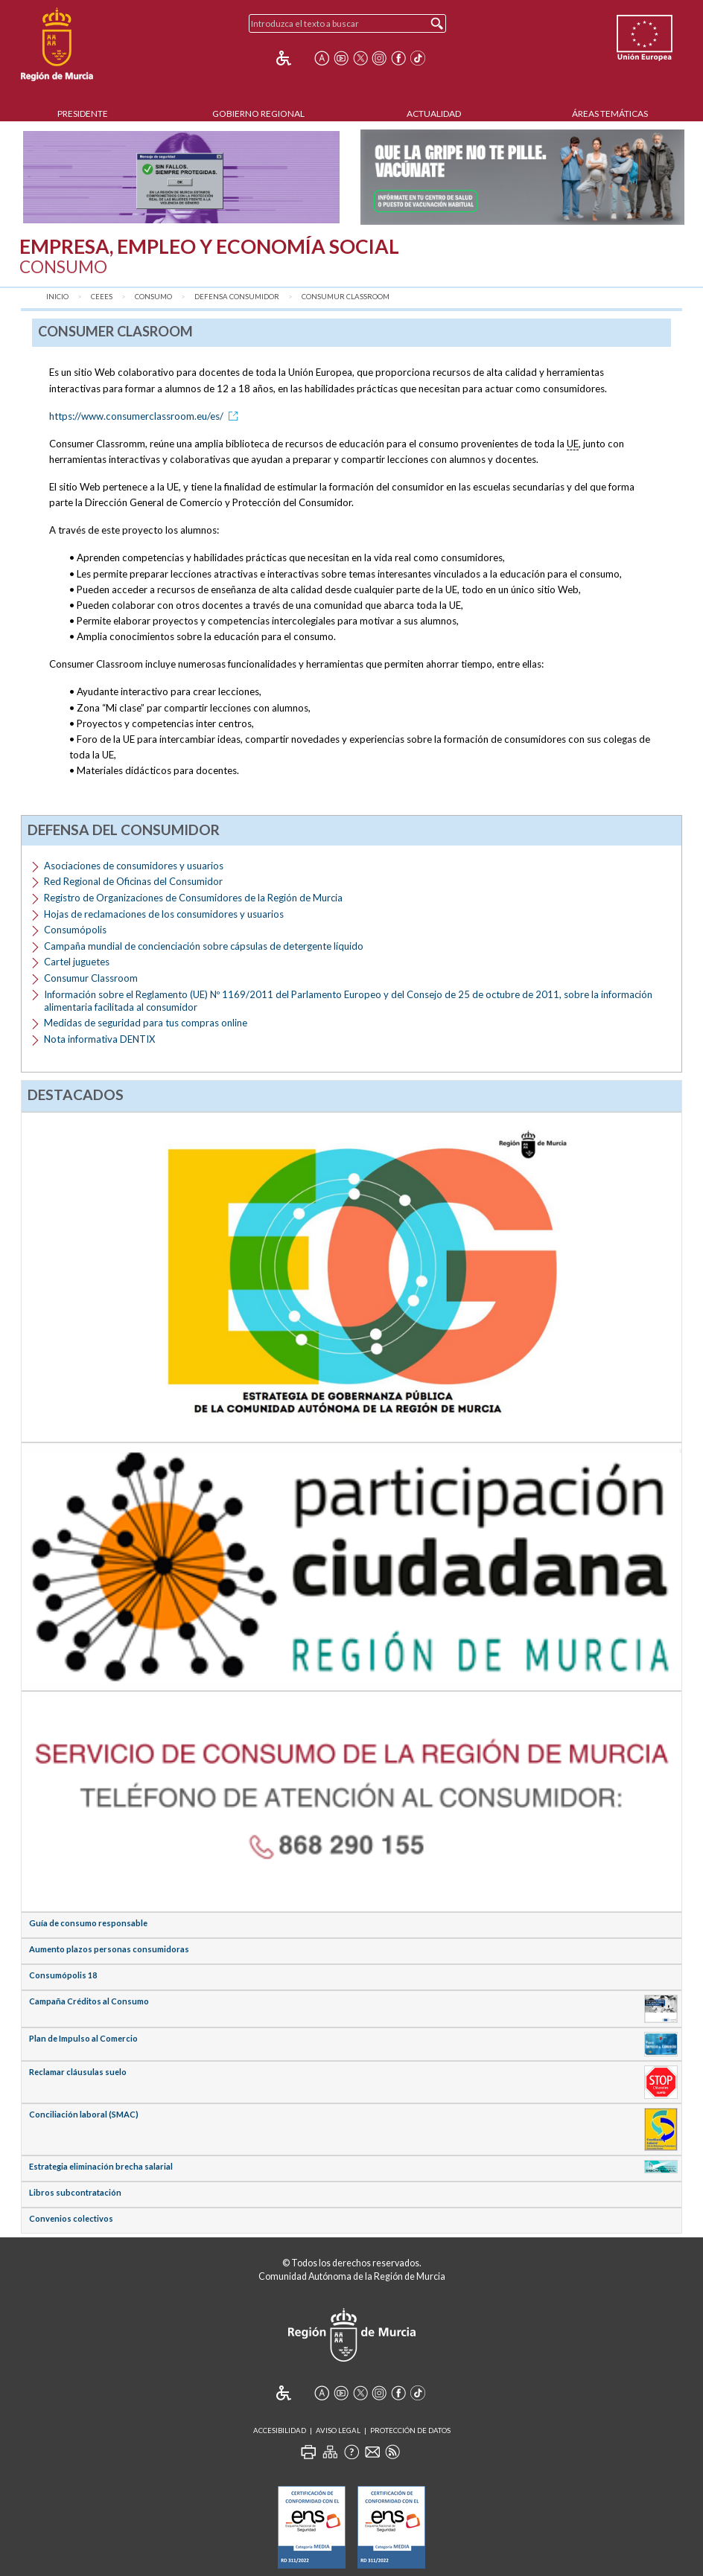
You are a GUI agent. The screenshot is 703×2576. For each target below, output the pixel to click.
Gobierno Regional (258, 113)
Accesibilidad (279, 2430)
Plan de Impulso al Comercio (83, 2038)
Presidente (82, 113)
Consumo (153, 297)
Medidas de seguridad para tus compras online (145, 1023)
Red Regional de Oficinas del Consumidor (133, 881)
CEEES (101, 297)
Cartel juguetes (76, 962)
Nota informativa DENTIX (99, 1039)
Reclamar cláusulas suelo (78, 2072)
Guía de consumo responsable (88, 1923)
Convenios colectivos (71, 2218)
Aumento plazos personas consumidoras (109, 1949)
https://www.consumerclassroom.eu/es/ (146, 416)
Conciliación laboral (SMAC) (84, 2114)
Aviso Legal (338, 2430)
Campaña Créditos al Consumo (89, 2001)
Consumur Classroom (345, 297)
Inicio (57, 297)
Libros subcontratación (75, 2192)
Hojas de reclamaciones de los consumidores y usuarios (164, 914)
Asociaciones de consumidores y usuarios (133, 866)
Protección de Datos (410, 2430)
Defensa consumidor (236, 297)
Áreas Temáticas (610, 113)
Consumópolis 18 (63, 1975)
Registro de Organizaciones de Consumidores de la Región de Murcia (193, 898)
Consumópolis (75, 930)
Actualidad (434, 113)
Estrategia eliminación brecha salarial (101, 2166)
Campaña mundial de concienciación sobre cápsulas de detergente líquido (203, 946)
